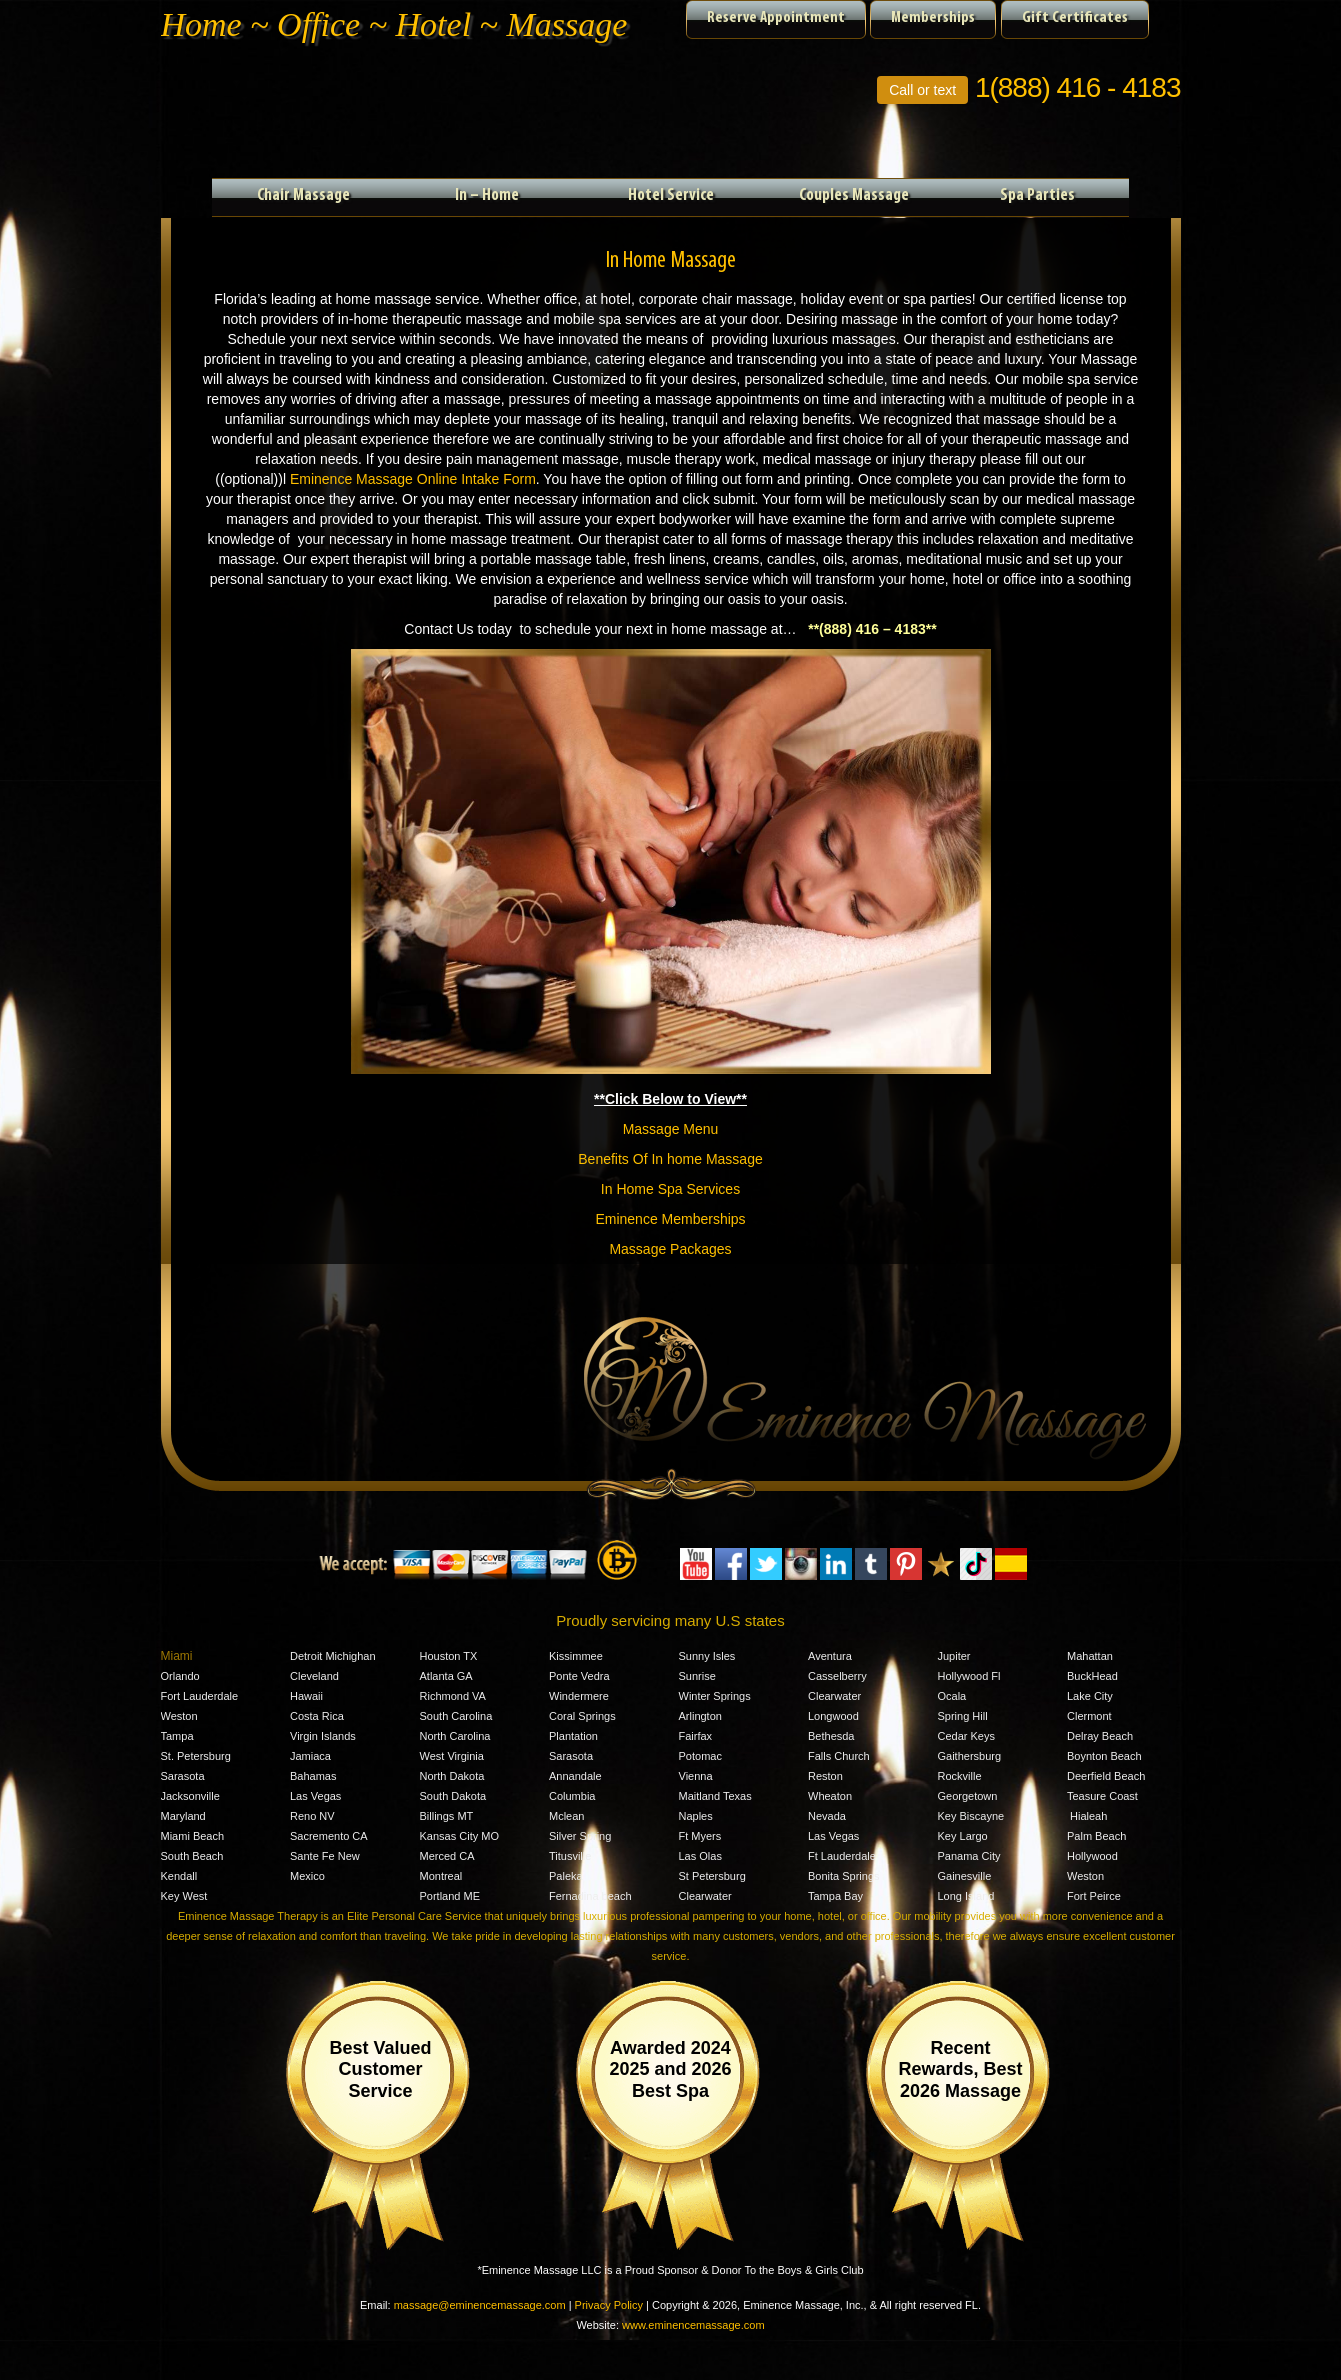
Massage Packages (670, 1249)
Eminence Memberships (670, 1219)
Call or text (922, 90)
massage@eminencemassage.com (480, 2305)
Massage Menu (671, 1129)
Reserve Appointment (776, 18)
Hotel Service (671, 195)
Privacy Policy (609, 2305)
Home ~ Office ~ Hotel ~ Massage (394, 24)
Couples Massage (854, 195)
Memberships (933, 18)
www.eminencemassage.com (693, 2325)
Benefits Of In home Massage (670, 1159)
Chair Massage (303, 195)
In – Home (487, 195)
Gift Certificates (1075, 18)
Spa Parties (1037, 195)
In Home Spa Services (670, 1189)
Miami (177, 1656)
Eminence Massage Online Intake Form (413, 479)
